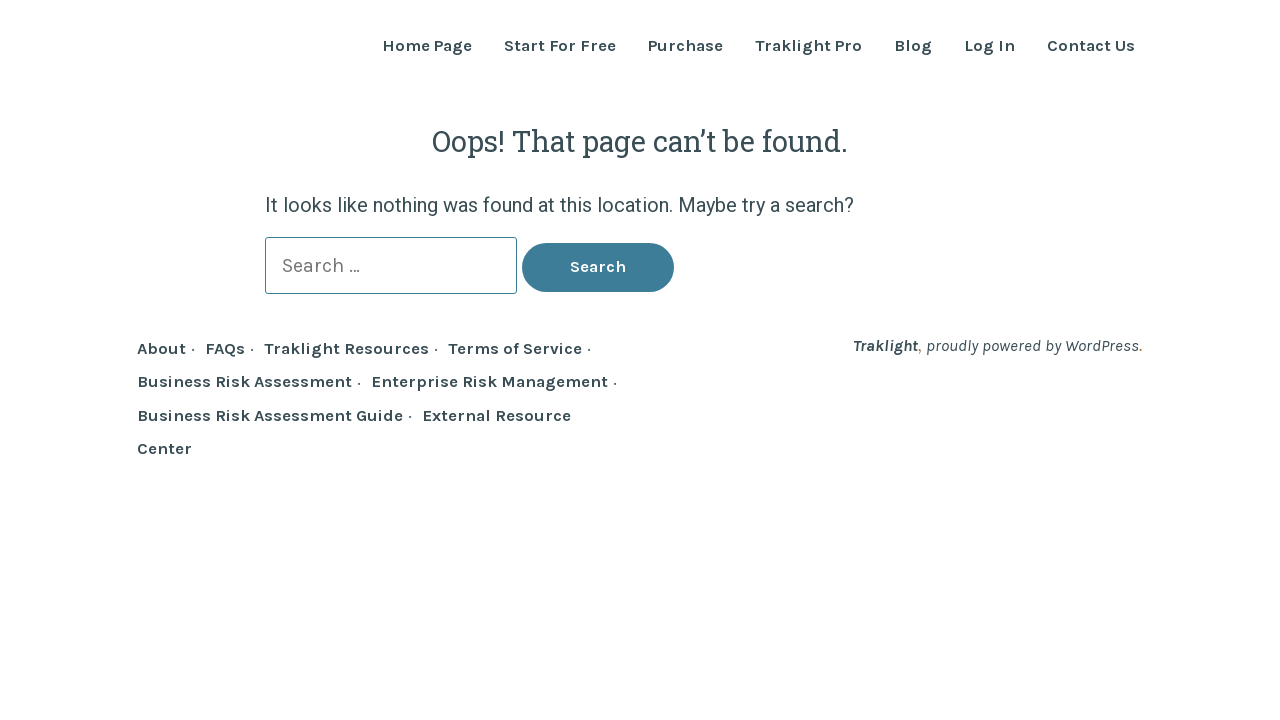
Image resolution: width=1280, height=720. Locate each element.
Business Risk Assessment (244, 381)
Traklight (885, 345)
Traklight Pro (808, 46)
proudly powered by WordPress (1032, 345)
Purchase (685, 46)
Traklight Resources (346, 348)
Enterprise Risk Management (489, 381)
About (161, 348)
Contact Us (1091, 46)
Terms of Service (515, 348)
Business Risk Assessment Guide (270, 415)
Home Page (427, 46)
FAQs (225, 348)
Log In (989, 46)
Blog (913, 46)
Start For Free (560, 46)
